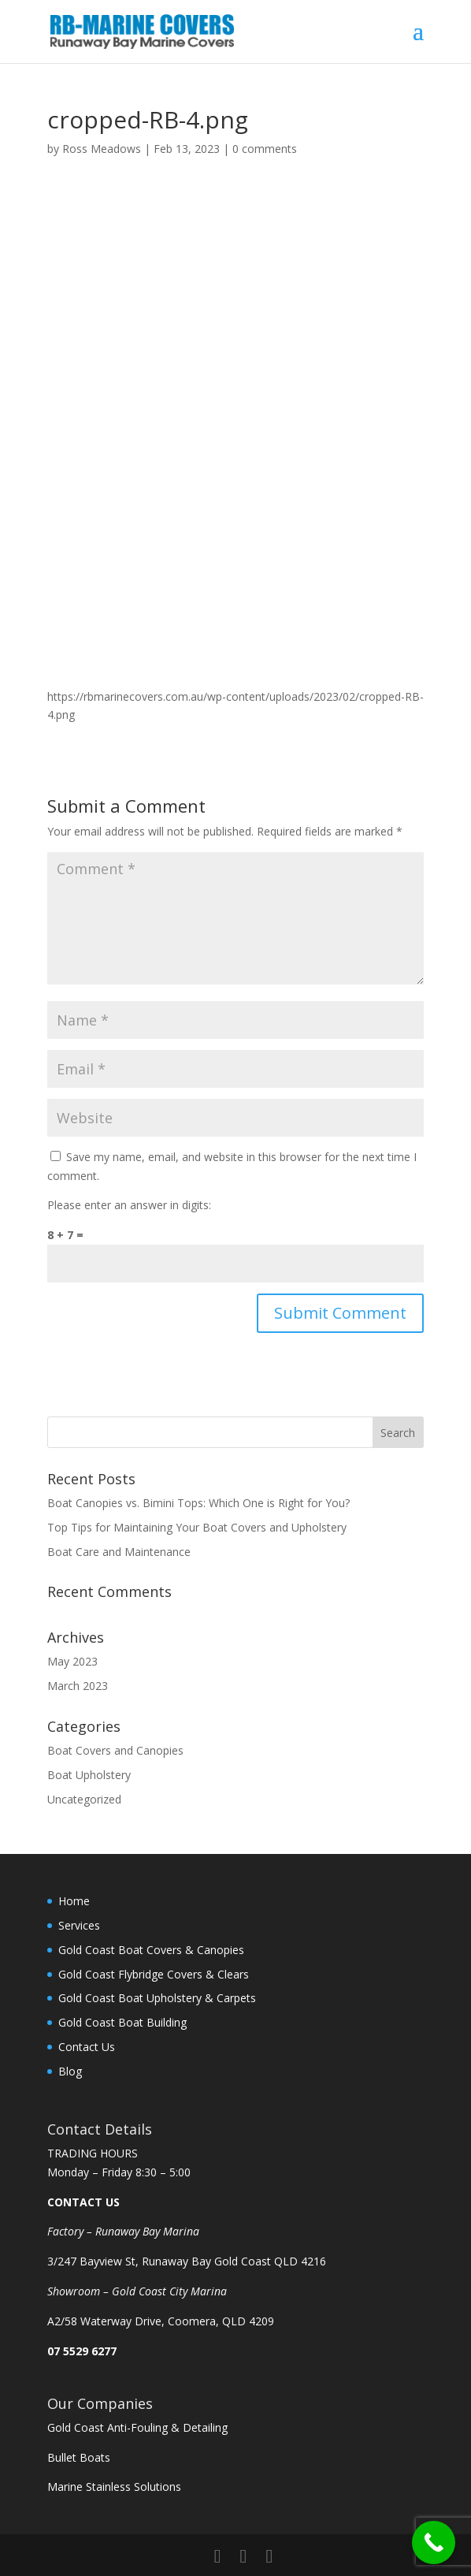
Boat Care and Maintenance (119, 1551)
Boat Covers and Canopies (115, 1750)
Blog (70, 2071)
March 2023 (77, 1685)
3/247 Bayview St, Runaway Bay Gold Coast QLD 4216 (186, 2261)
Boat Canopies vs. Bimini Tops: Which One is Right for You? (200, 1502)
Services (79, 1925)
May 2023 (72, 1661)
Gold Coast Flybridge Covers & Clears (153, 1974)
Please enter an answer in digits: (129, 1204)
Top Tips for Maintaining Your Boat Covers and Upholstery (197, 1527)
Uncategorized (84, 1799)
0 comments (264, 148)
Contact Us (86, 2046)
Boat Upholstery (89, 1774)
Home (74, 1900)
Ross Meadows (101, 148)
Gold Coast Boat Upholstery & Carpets (157, 1997)
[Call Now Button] (433, 2542)
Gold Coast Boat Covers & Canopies (151, 1949)
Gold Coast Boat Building (122, 2022)
